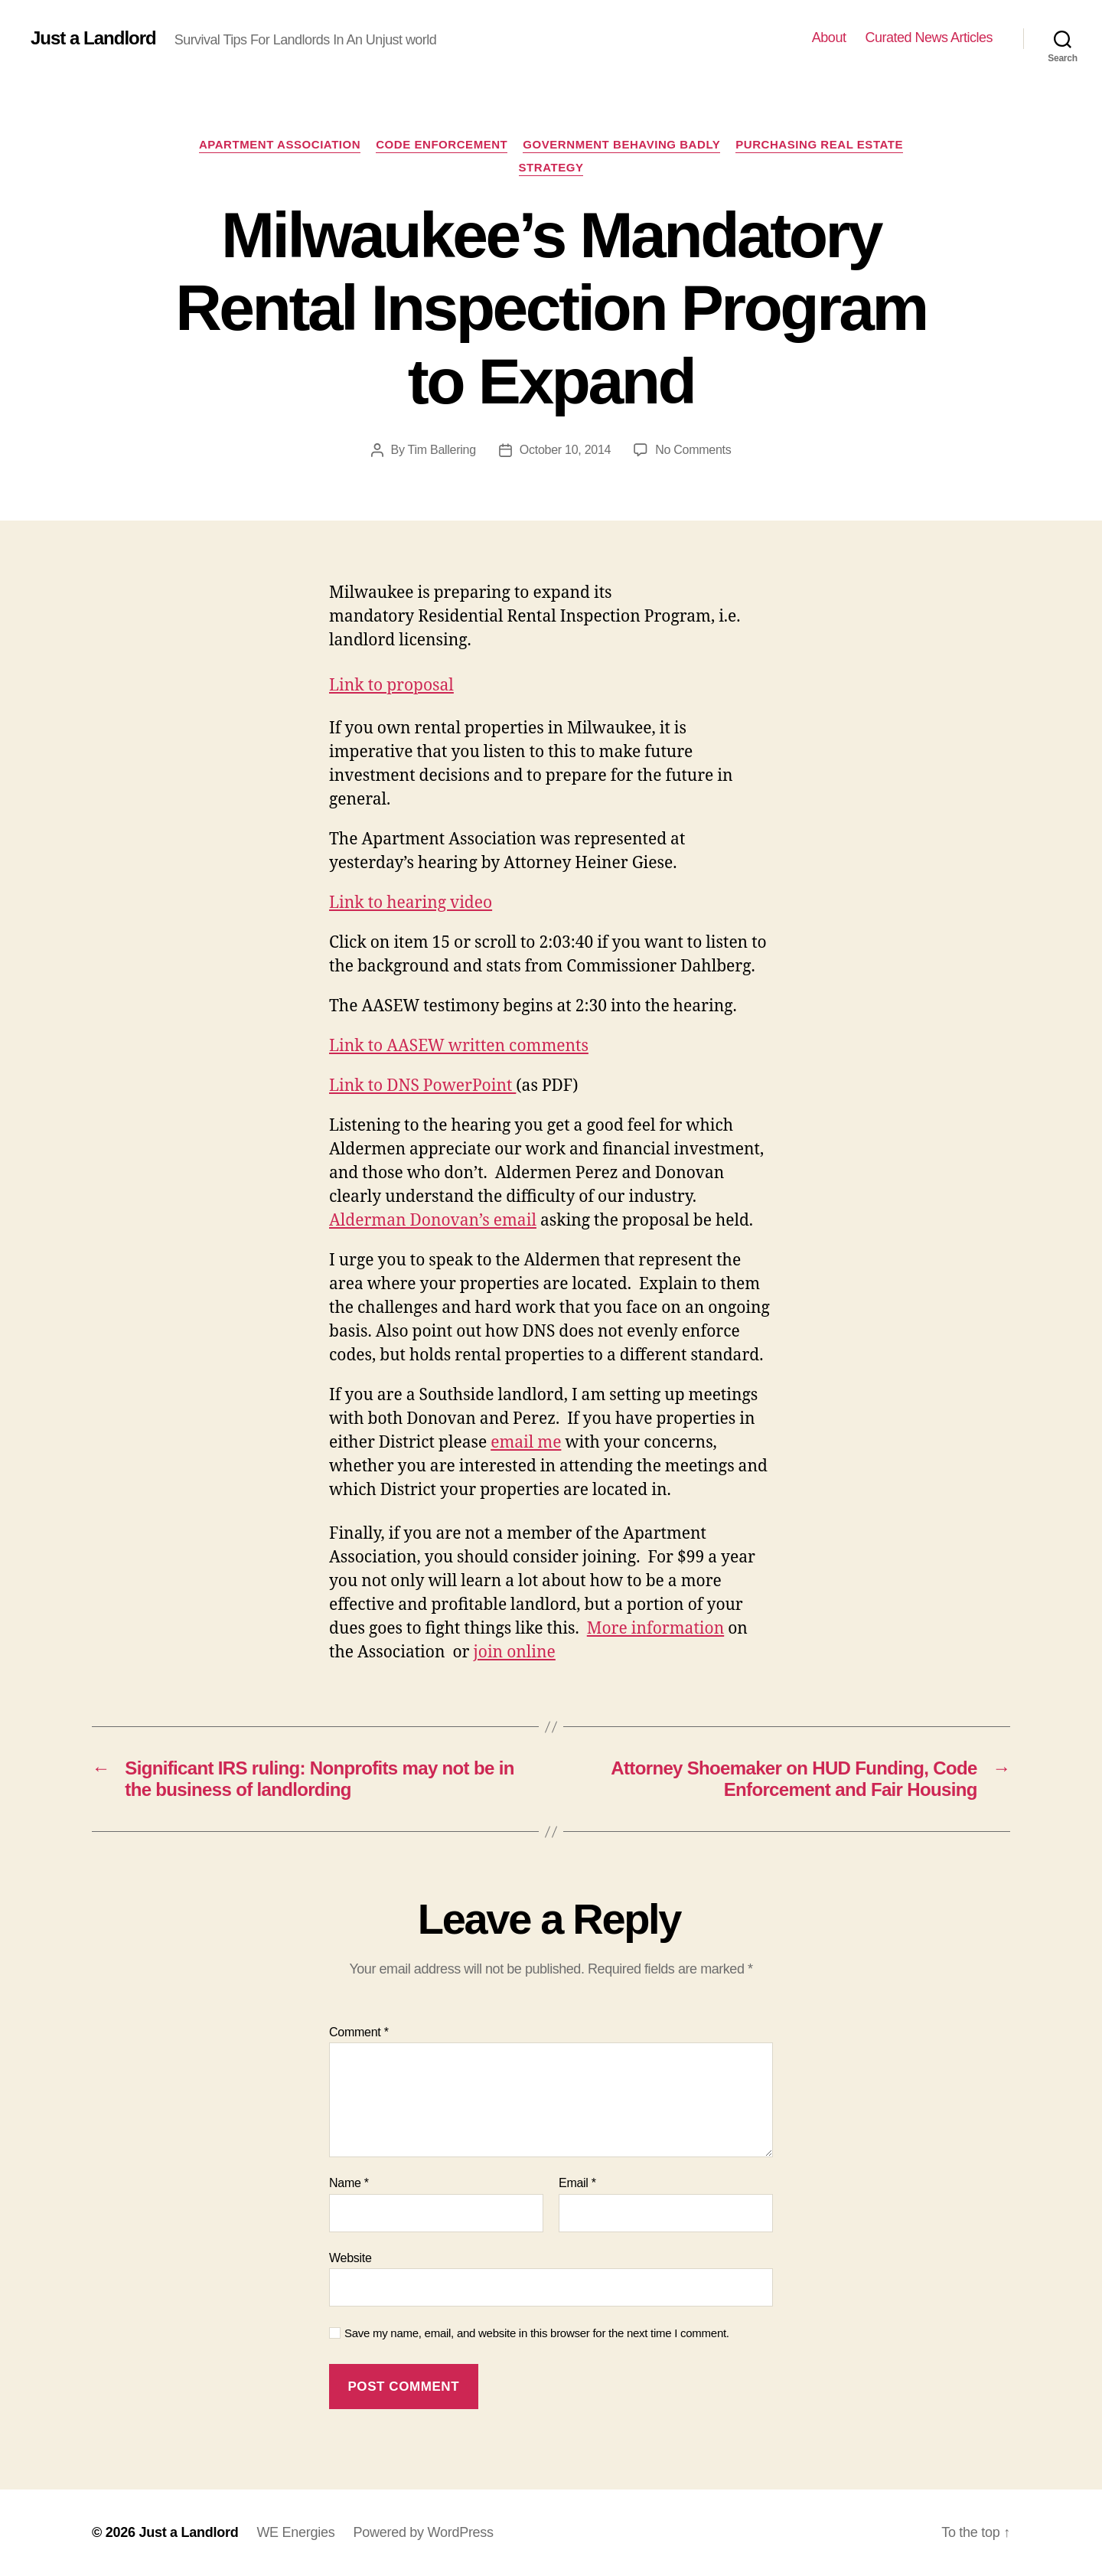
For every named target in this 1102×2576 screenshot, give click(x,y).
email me (526, 1442)
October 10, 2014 (565, 449)
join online (514, 1652)
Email (577, 2182)
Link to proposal (391, 685)
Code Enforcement (441, 144)
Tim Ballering (442, 449)
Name (349, 2182)
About (829, 37)
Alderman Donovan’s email (432, 1220)
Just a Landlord (93, 38)
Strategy (551, 167)
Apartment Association (279, 144)
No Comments (693, 449)
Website (350, 2257)
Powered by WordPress (423, 2532)
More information (655, 1628)
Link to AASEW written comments (458, 1046)
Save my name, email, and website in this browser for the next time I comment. (536, 2332)
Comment (359, 2032)
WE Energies (295, 2532)
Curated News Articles (929, 37)
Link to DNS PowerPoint (422, 1086)
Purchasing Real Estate (819, 144)
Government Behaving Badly (621, 144)
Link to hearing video (410, 903)
